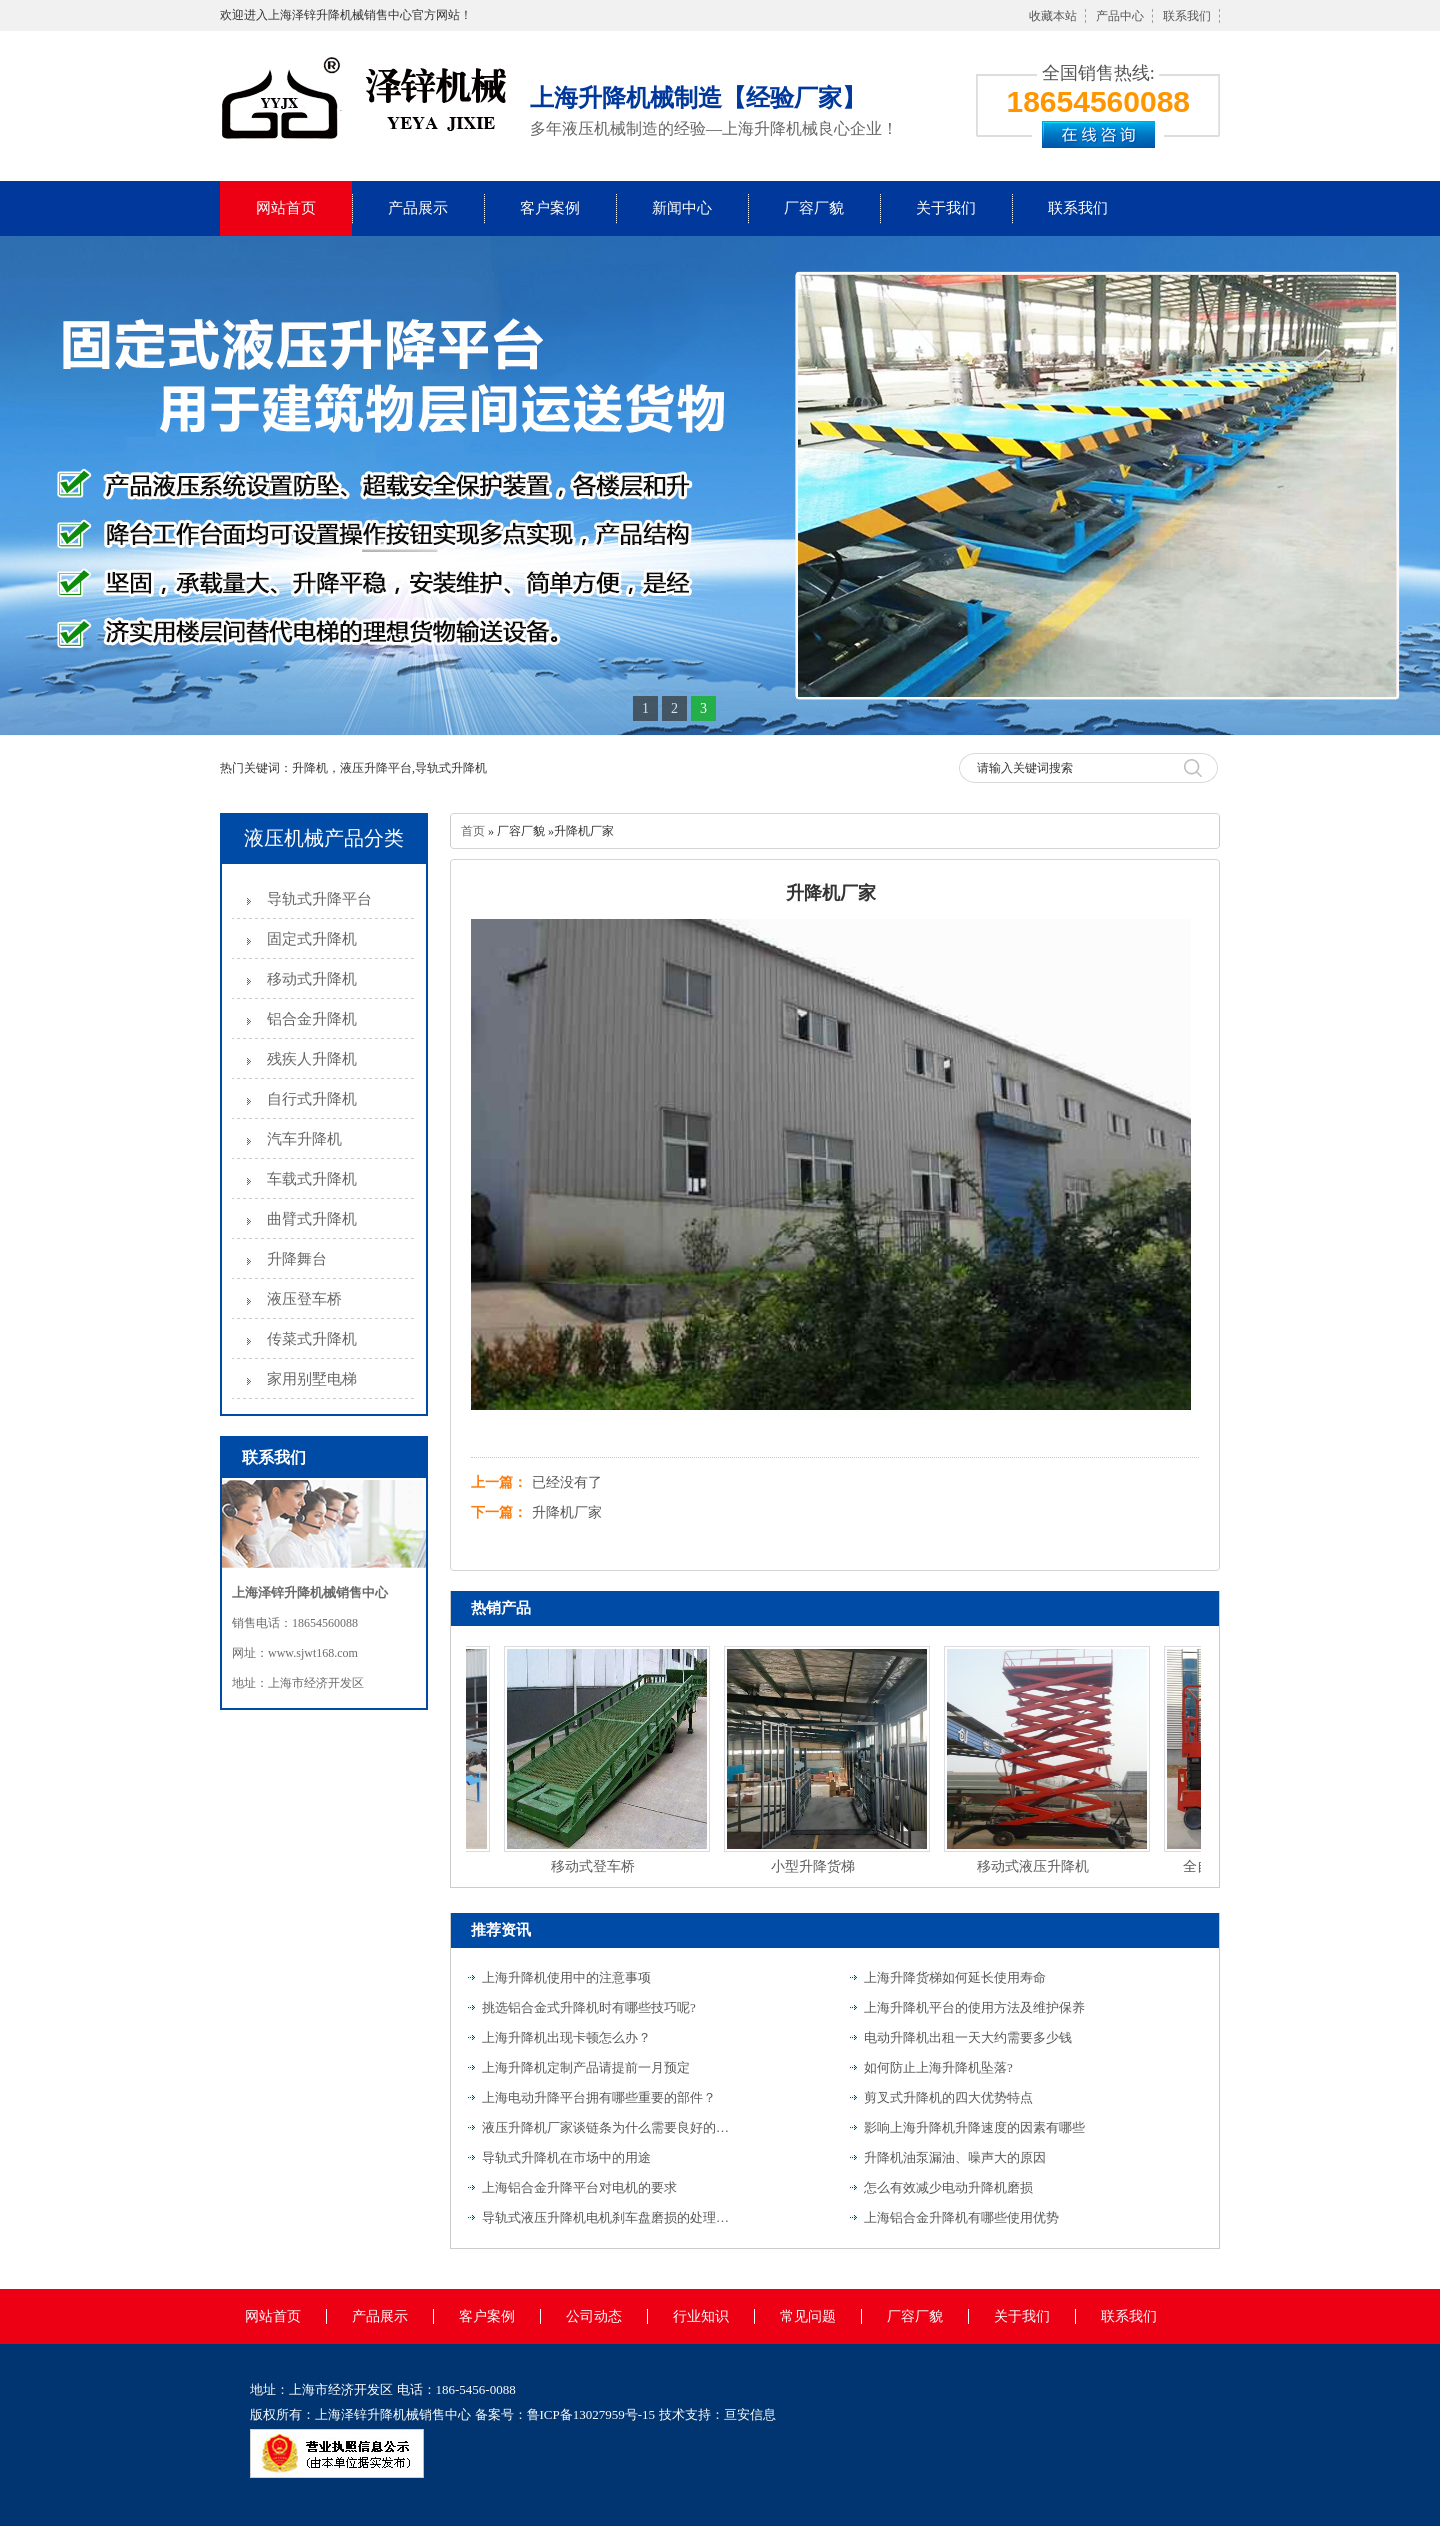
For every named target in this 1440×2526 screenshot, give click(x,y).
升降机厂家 (567, 1512)
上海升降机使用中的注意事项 (566, 1977)
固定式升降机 (312, 939)
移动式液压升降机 (1035, 1866)
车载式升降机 (312, 1179)
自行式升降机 (312, 1099)
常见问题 (808, 2316)
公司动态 (594, 2316)
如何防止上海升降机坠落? (938, 2067)
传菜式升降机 (312, 1339)
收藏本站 (1053, 16)
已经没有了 (567, 1482)
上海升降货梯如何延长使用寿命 (955, 1977)
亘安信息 (750, 2414)
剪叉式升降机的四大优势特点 (948, 2097)
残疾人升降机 (312, 1059)
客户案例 (550, 208)
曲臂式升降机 (312, 1219)
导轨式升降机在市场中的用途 (566, 2157)
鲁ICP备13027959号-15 (591, 2414)
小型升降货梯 (815, 1866)
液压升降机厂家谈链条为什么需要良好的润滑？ (607, 2127)
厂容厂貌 (814, 208)
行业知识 (701, 2316)
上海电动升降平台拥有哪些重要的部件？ (599, 2097)
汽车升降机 (304, 1139)
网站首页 (286, 208)
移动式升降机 (312, 979)
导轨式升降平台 (319, 899)
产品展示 (418, 208)
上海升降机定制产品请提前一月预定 (586, 2067)
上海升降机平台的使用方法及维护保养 (974, 2007)
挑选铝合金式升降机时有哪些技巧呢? (589, 2007)
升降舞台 (297, 1259)
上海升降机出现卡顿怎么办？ (566, 2037)
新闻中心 (682, 208)
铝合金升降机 (312, 1019)
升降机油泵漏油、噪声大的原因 (955, 2157)
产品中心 (1120, 16)
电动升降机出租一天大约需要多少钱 (968, 2037)
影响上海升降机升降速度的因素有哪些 (974, 2127)
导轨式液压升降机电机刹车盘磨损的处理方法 (607, 2217)
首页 (473, 831)
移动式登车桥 (595, 1866)
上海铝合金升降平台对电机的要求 (579, 2187)
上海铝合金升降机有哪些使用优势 (961, 2217)
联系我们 (1187, 16)
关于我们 (946, 208)
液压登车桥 (304, 1299)
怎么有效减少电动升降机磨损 (948, 2187)
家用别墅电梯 (312, 1379)
